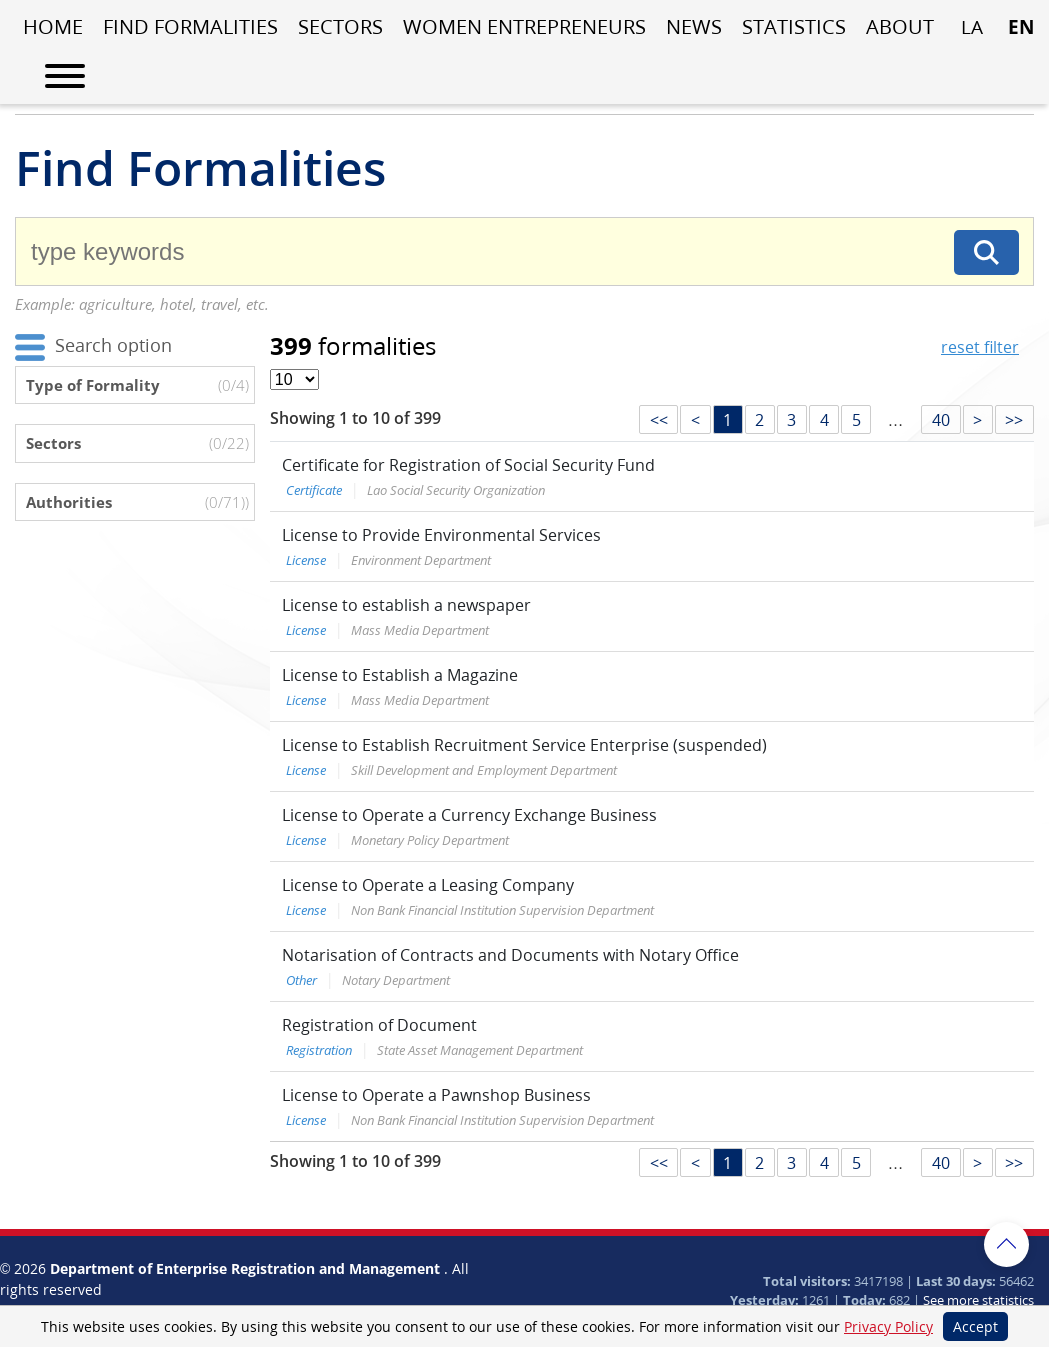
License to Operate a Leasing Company (428, 885)
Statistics (794, 26)
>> (1014, 420)
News (694, 26)
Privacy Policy (888, 1326)
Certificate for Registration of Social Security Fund (468, 465)
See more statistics (978, 1300)
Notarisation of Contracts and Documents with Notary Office (510, 955)
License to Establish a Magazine (400, 675)
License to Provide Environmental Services (441, 535)
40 (941, 420)
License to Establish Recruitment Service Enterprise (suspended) (524, 745)
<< (659, 420)
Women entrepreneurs (524, 26)
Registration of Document (379, 1025)
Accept (975, 1326)
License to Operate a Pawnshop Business (436, 1095)
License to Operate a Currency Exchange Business (469, 815)
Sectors (340, 26)
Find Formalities (190, 26)
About (900, 26)
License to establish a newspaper (406, 605)
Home (53, 26)
